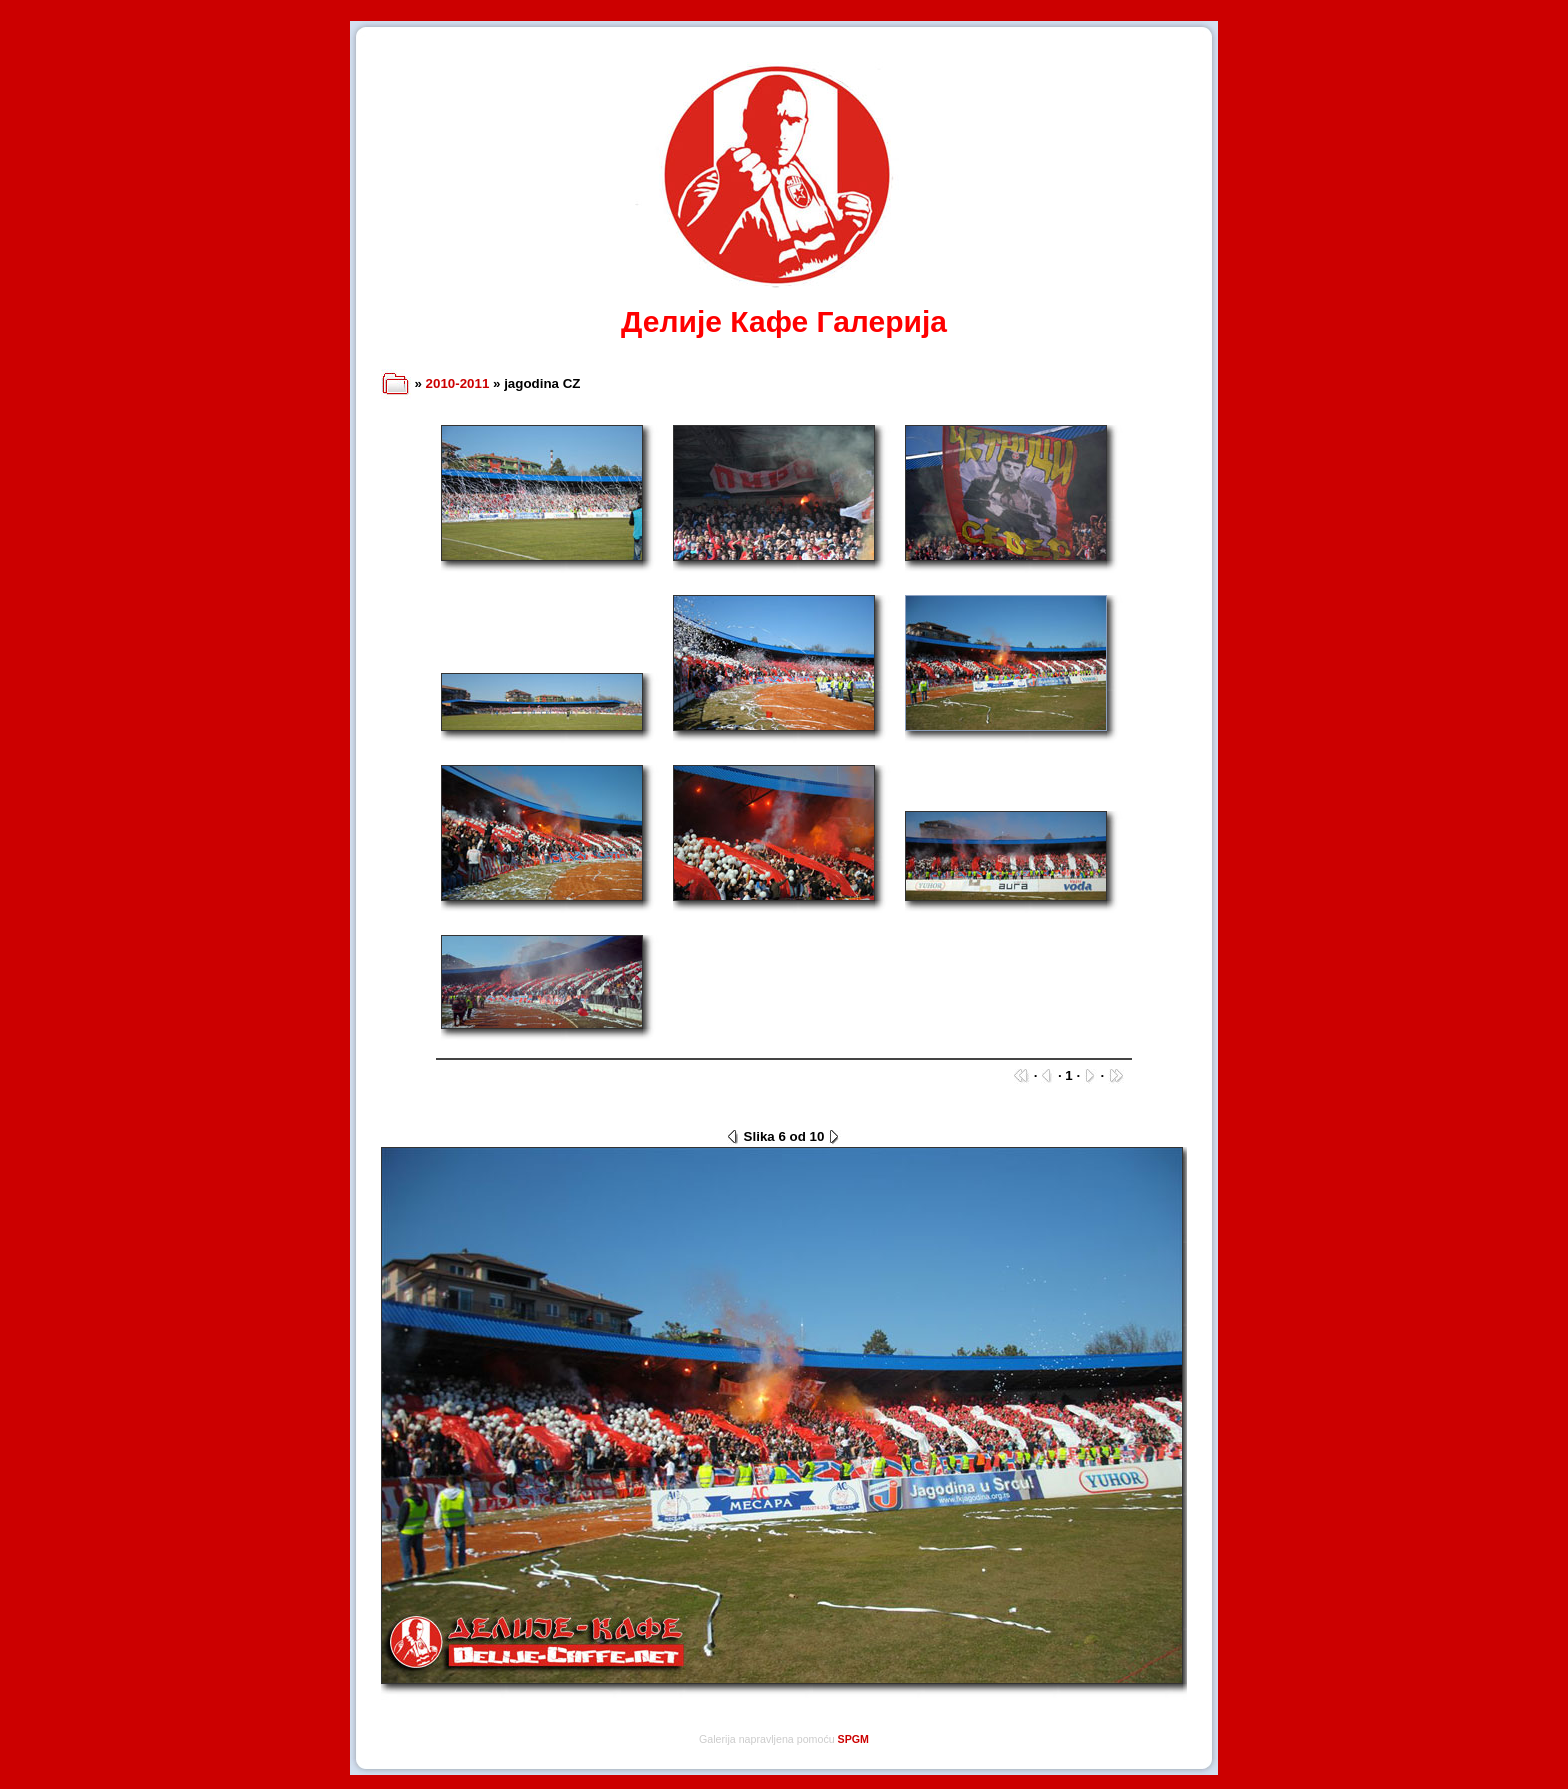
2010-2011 (458, 383)
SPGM (853, 1739)
